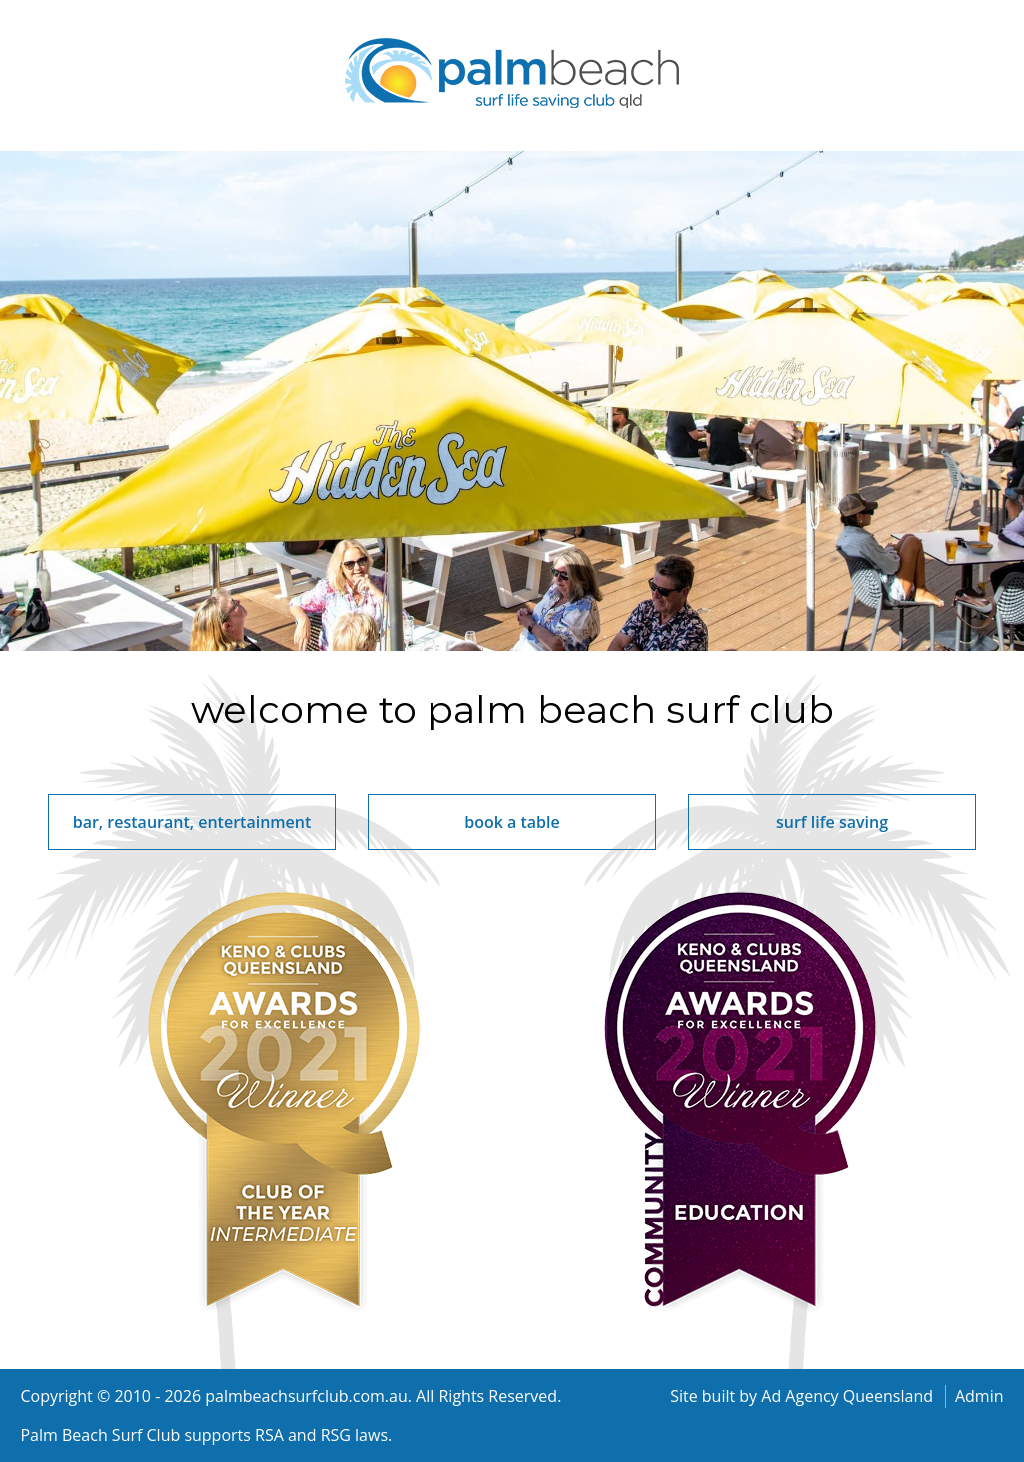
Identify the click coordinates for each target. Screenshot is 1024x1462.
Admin (979, 1396)
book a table (512, 822)
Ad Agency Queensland (847, 1396)
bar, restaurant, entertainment (192, 822)
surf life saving (832, 822)
